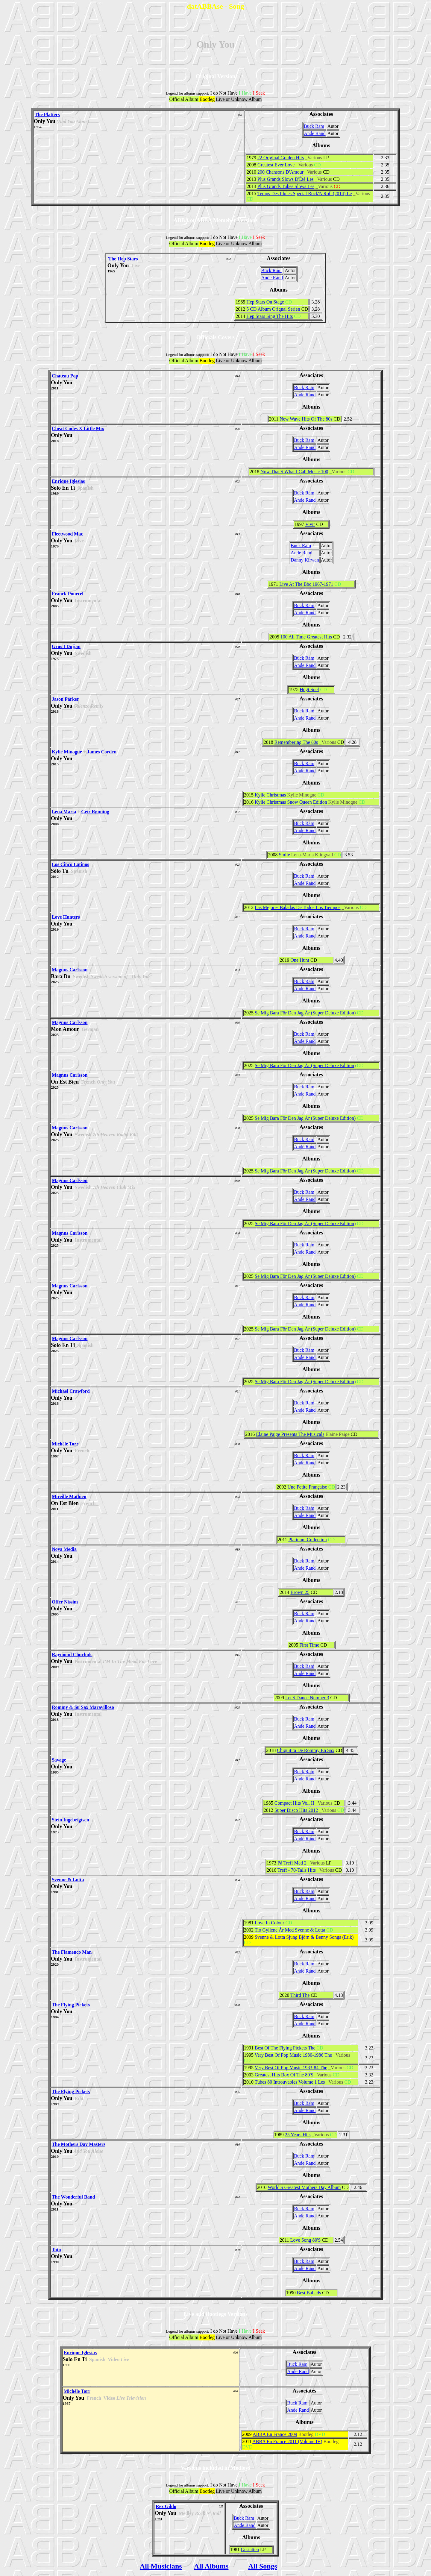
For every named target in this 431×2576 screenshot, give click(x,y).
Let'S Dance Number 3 (307, 1697)
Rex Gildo (166, 2506)
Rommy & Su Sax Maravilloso (83, 1707)
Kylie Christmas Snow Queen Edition (291, 802)
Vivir (310, 524)
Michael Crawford (71, 1391)
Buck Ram (314, 126)
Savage (59, 1759)
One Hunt (299, 960)
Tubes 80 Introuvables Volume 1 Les (290, 2082)
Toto (56, 2249)
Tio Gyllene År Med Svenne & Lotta (290, 1929)
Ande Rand (314, 133)
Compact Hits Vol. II (294, 1803)
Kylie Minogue (67, 751)
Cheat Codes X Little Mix (78, 428)
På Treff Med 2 (291, 1862)
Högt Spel (309, 689)
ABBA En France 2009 (275, 2434)
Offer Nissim (65, 1601)
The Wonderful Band (73, 2196)
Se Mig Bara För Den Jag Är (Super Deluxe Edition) (305, 1012)
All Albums (211, 2566)
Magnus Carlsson (70, 969)
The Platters (47, 114)
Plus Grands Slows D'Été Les (285, 179)
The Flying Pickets (71, 2004)
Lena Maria (64, 811)
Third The (299, 1995)
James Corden (101, 751)
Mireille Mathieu (69, 1496)
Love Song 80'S (305, 2240)
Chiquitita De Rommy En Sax (305, 1750)
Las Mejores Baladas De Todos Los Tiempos (298, 907)
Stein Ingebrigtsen (70, 1819)
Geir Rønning (95, 811)
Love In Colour (269, 1922)
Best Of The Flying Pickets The (285, 2047)
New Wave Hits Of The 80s (306, 418)
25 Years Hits (298, 2134)
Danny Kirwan (305, 559)
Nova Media (64, 1549)
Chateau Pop (65, 375)
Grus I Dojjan (66, 646)
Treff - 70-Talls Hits (296, 1870)
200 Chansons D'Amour (280, 172)
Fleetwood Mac (67, 533)
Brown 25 (299, 1592)
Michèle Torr (65, 1443)
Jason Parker (65, 699)
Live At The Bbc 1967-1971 (306, 584)
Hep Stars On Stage (265, 301)
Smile (284, 854)
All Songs (262, 2566)
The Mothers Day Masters (78, 2144)
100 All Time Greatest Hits (306, 636)
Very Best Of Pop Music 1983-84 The (291, 2067)
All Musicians (161, 2566)
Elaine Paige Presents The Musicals (290, 1434)
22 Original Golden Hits (280, 157)
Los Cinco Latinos (70, 864)
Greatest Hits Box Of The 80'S (284, 2074)
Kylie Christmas (270, 794)
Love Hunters (66, 917)
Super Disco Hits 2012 (296, 1810)
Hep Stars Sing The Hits (269, 316)
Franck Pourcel (68, 593)
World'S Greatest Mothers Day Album (304, 2187)
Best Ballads (309, 2292)
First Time (309, 1644)
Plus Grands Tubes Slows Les (285, 186)
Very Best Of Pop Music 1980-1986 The (293, 2055)
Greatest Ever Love (276, 164)
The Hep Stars (123, 258)
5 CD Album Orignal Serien (273, 309)
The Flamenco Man (72, 1952)
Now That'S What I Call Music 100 (294, 471)
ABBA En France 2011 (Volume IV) (287, 2441)
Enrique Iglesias (68, 481)
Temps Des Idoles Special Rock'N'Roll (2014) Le (304, 193)
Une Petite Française (307, 1486)
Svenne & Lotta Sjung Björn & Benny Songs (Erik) (304, 1937)
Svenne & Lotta (68, 1879)
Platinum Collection (307, 1539)
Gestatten (250, 2549)
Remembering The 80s (296, 742)
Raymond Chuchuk (72, 1654)
